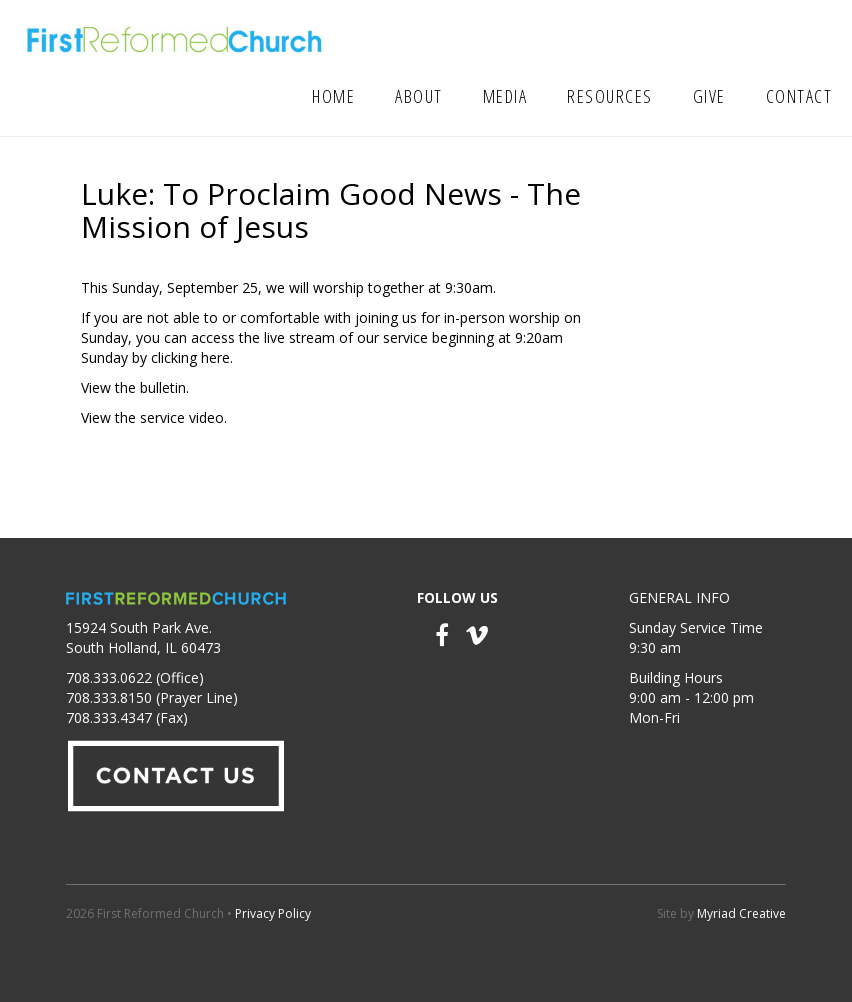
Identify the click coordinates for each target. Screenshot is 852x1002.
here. (217, 357)
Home (333, 96)
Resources (610, 96)
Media (505, 96)
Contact (799, 96)
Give (709, 96)
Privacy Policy (273, 913)
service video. (183, 417)
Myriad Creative (741, 913)
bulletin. (164, 387)
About (419, 96)
